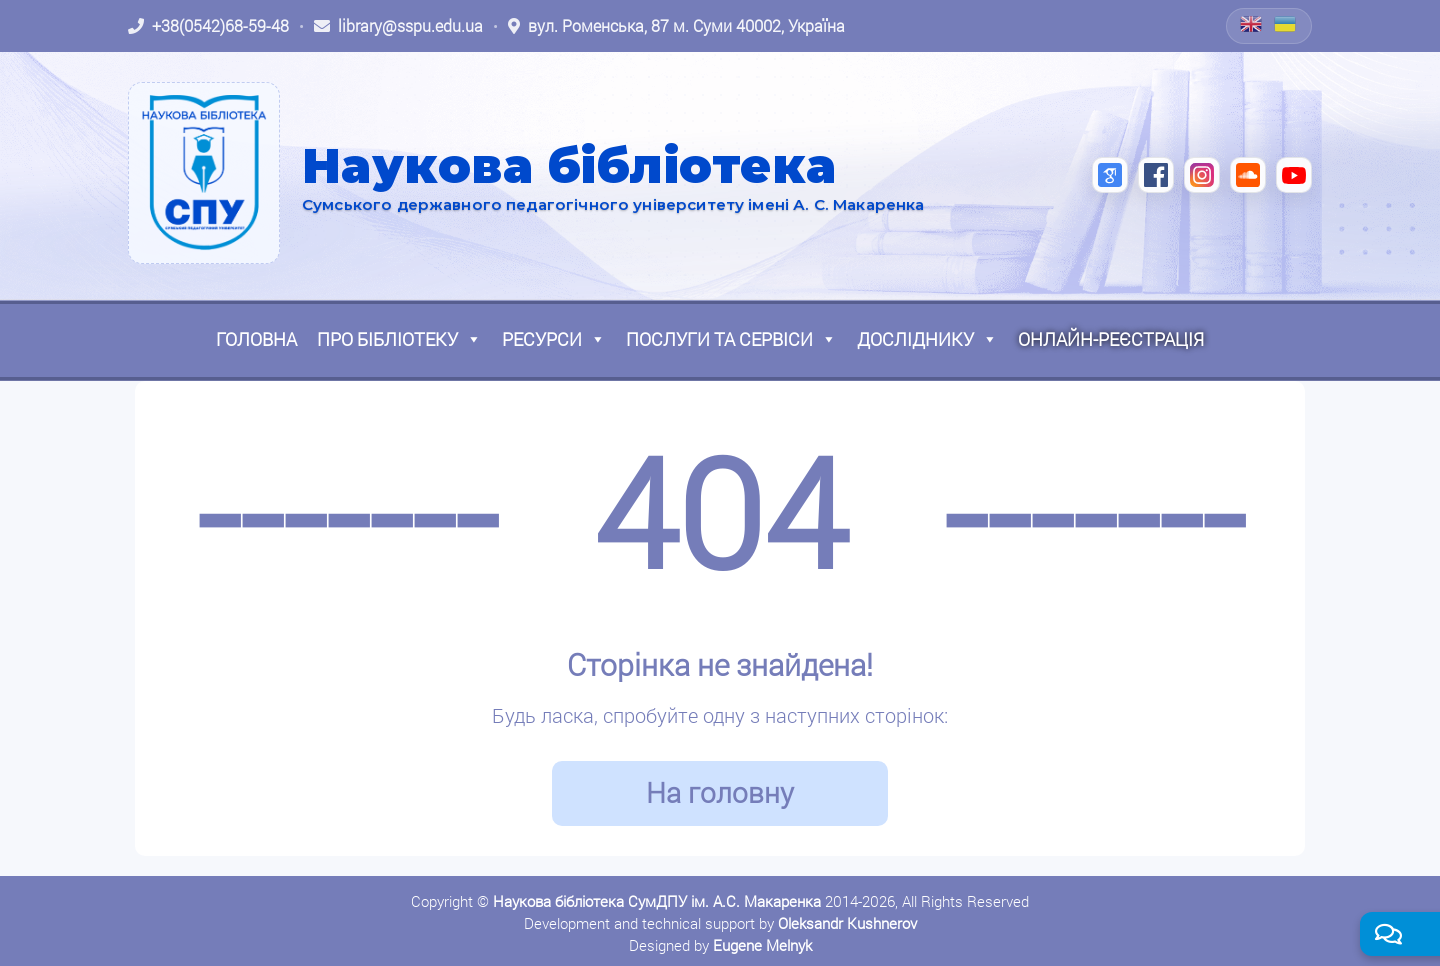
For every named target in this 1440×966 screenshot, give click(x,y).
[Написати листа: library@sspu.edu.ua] (398, 26)
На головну (720, 792)
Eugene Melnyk (762, 945)
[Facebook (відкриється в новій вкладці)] (1156, 175)
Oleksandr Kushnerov (847, 923)
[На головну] (204, 173)
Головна (256, 339)
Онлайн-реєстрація (1111, 339)
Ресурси (554, 339)
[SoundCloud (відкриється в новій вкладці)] (1248, 175)
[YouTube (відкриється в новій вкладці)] (1294, 175)
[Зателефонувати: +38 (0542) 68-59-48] (208, 26)
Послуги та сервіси (731, 339)
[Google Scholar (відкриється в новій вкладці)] (1110, 175)
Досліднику (927, 339)
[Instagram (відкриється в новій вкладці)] (1202, 175)
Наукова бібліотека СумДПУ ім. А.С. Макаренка (657, 901)
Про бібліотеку (399, 339)
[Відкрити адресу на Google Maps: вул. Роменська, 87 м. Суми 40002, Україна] (676, 26)
